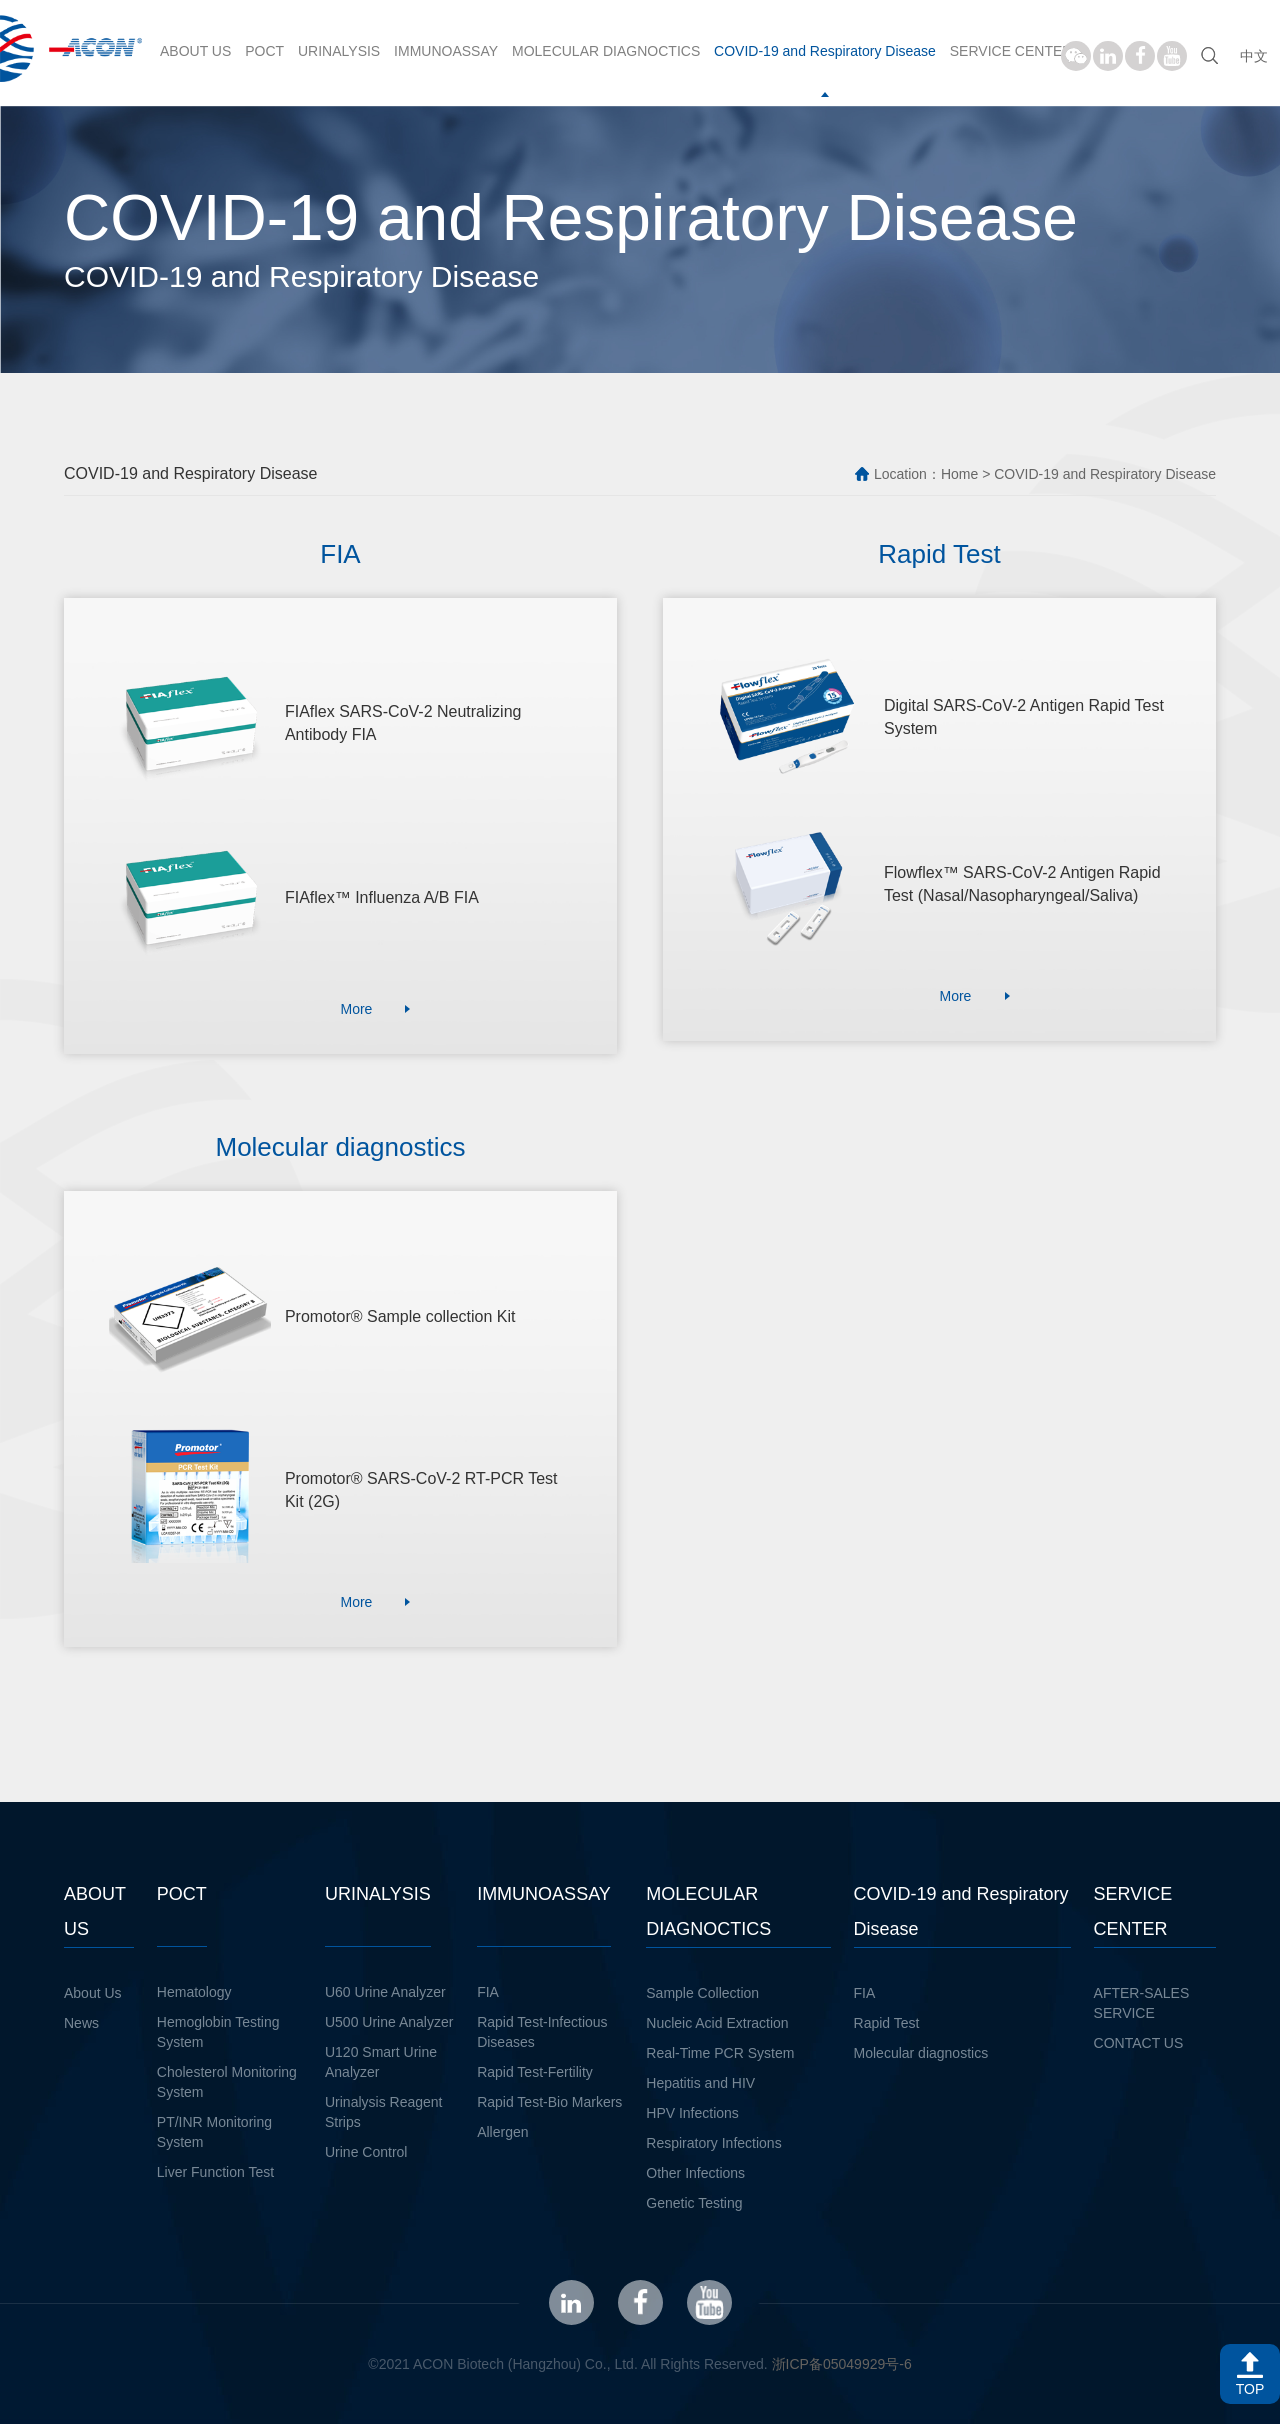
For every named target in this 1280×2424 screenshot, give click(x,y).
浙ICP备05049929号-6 (842, 2364)
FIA (488, 1992)
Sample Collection (702, 1993)
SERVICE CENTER (1011, 51)
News (81, 2023)
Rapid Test (887, 2023)
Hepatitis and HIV (700, 2083)
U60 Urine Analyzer (385, 1992)
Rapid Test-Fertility (535, 2072)
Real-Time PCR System (720, 2053)
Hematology (194, 1992)
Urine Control (366, 2152)
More (356, 1009)
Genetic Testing (694, 2203)
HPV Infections (692, 2113)
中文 (1254, 56)
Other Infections (695, 2173)
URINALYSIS (339, 51)
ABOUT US (195, 51)
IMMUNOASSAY (446, 51)
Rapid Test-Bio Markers (549, 2102)
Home (959, 474)
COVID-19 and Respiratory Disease (825, 51)
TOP (1250, 2389)
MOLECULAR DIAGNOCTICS (606, 51)
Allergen (502, 2132)
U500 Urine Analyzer (389, 2022)
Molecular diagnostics (921, 2053)
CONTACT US (1139, 2043)
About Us (93, 1993)
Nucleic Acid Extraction (717, 2023)
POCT (264, 51)
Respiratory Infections (713, 2143)
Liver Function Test (215, 2172)
